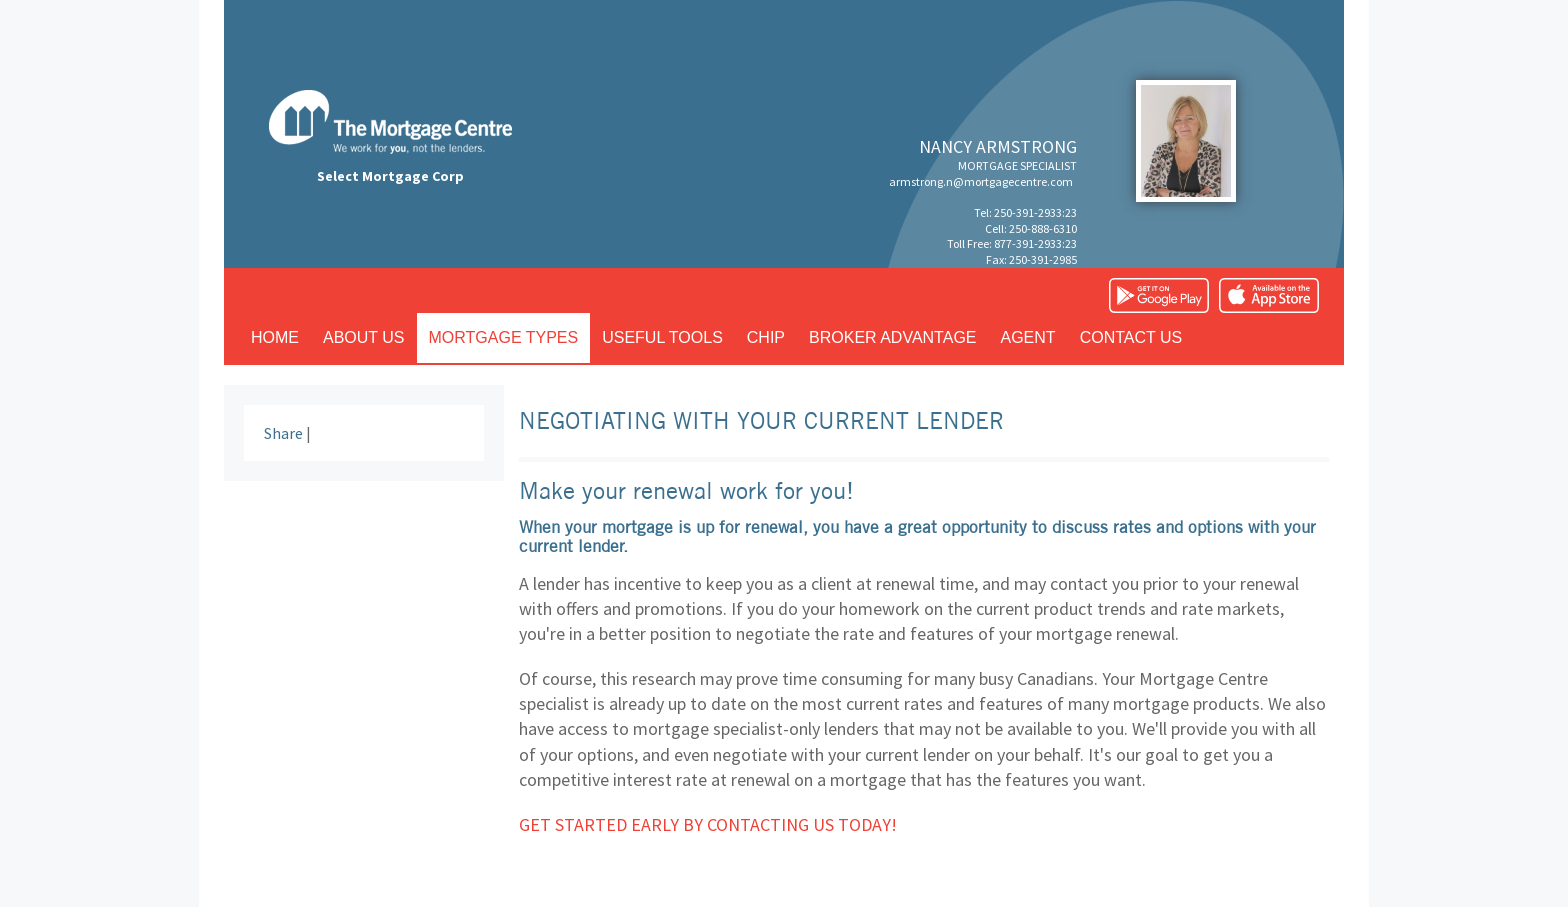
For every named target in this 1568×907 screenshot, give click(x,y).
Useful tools (662, 337)
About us (364, 337)
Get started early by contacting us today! (708, 824)
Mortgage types (504, 337)
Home (275, 337)
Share (283, 433)
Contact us (1131, 337)
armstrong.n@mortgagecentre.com (981, 181)
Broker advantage (892, 337)
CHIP (766, 337)
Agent (1028, 337)
